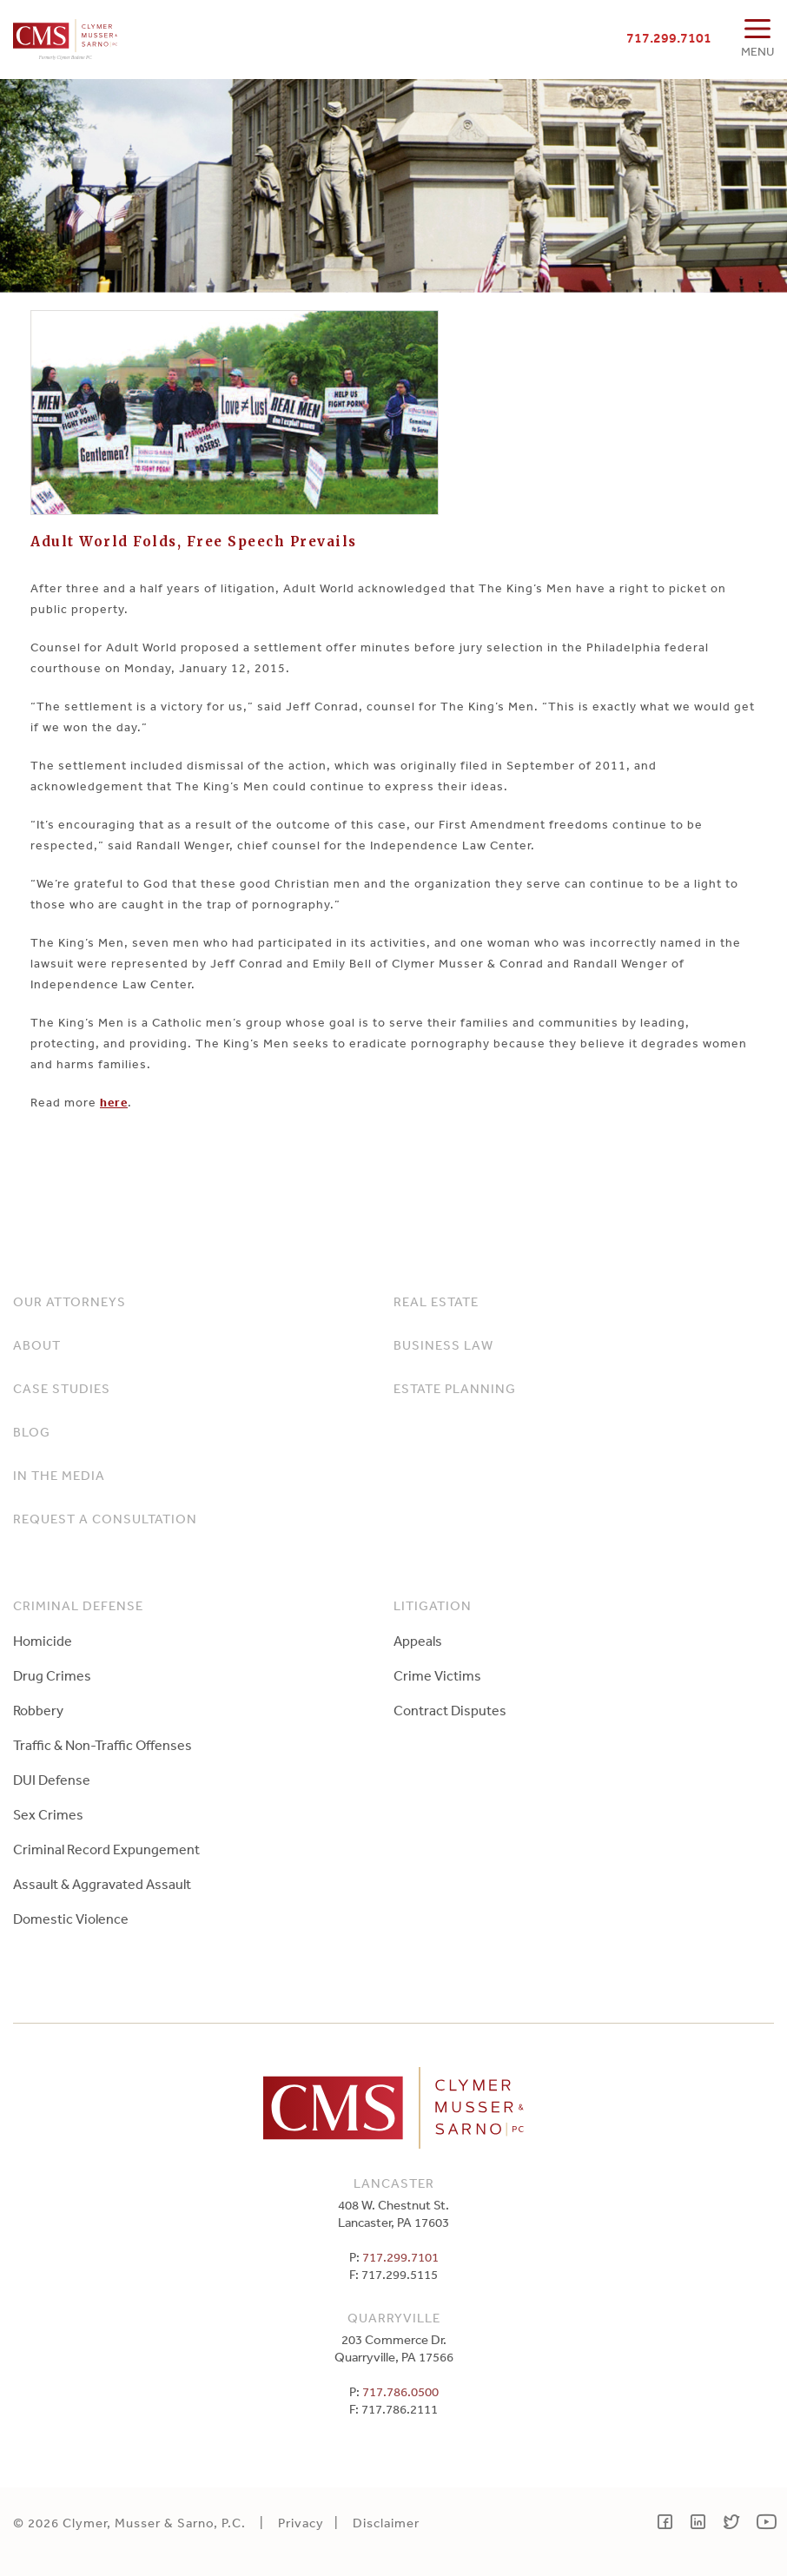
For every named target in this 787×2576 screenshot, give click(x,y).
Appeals (418, 1640)
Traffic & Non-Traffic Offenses (102, 1745)
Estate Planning (455, 1388)
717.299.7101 (668, 37)
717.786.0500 (400, 2391)
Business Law (443, 1345)
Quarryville (393, 2317)
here (114, 1102)
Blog (31, 1431)
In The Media (59, 1475)
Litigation (433, 1605)
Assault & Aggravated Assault (102, 1883)
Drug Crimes (52, 1675)
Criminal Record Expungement (106, 1849)
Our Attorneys (69, 1301)
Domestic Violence (71, 1918)
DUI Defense (51, 1779)
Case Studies (61, 1388)
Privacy (301, 2522)
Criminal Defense (78, 1605)
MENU (757, 51)
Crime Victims (437, 1675)
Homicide (42, 1640)
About (37, 1345)
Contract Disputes (450, 1710)
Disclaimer (386, 2522)
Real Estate (436, 1301)
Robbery (38, 1710)
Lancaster (394, 2183)
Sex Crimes (48, 1814)
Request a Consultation (105, 1518)
